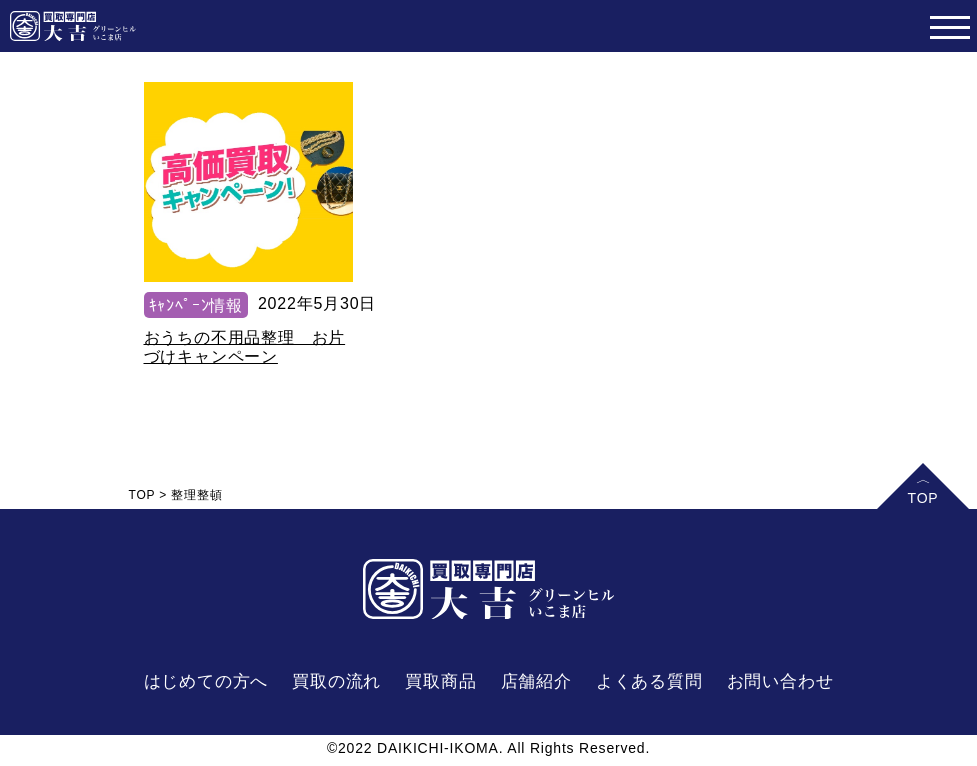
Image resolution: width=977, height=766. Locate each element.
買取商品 (440, 681)
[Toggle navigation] (949, 26)
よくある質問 (649, 681)
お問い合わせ (780, 681)
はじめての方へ (206, 681)
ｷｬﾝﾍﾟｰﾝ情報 (196, 305)
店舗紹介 (536, 681)
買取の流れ (336, 681)
